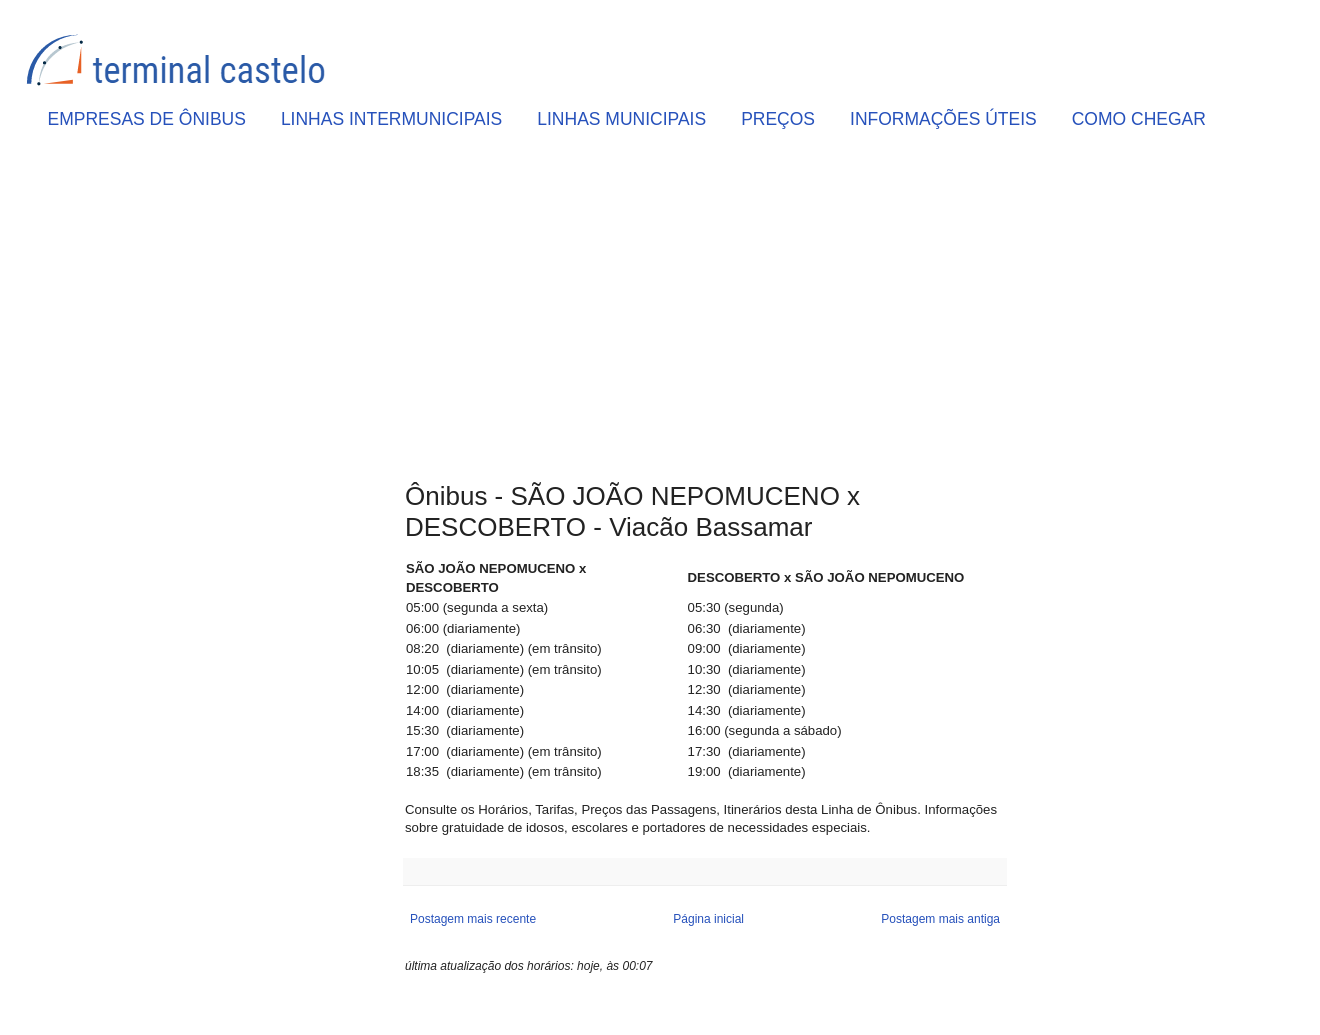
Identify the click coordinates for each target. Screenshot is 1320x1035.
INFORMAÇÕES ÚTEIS (943, 119)
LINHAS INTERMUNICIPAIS (391, 119)
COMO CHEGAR (1139, 119)
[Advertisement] (705, 311)
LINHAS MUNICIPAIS (621, 119)
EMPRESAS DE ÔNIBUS (147, 119)
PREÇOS (778, 119)
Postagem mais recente (473, 919)
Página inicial (708, 919)
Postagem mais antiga (940, 919)
